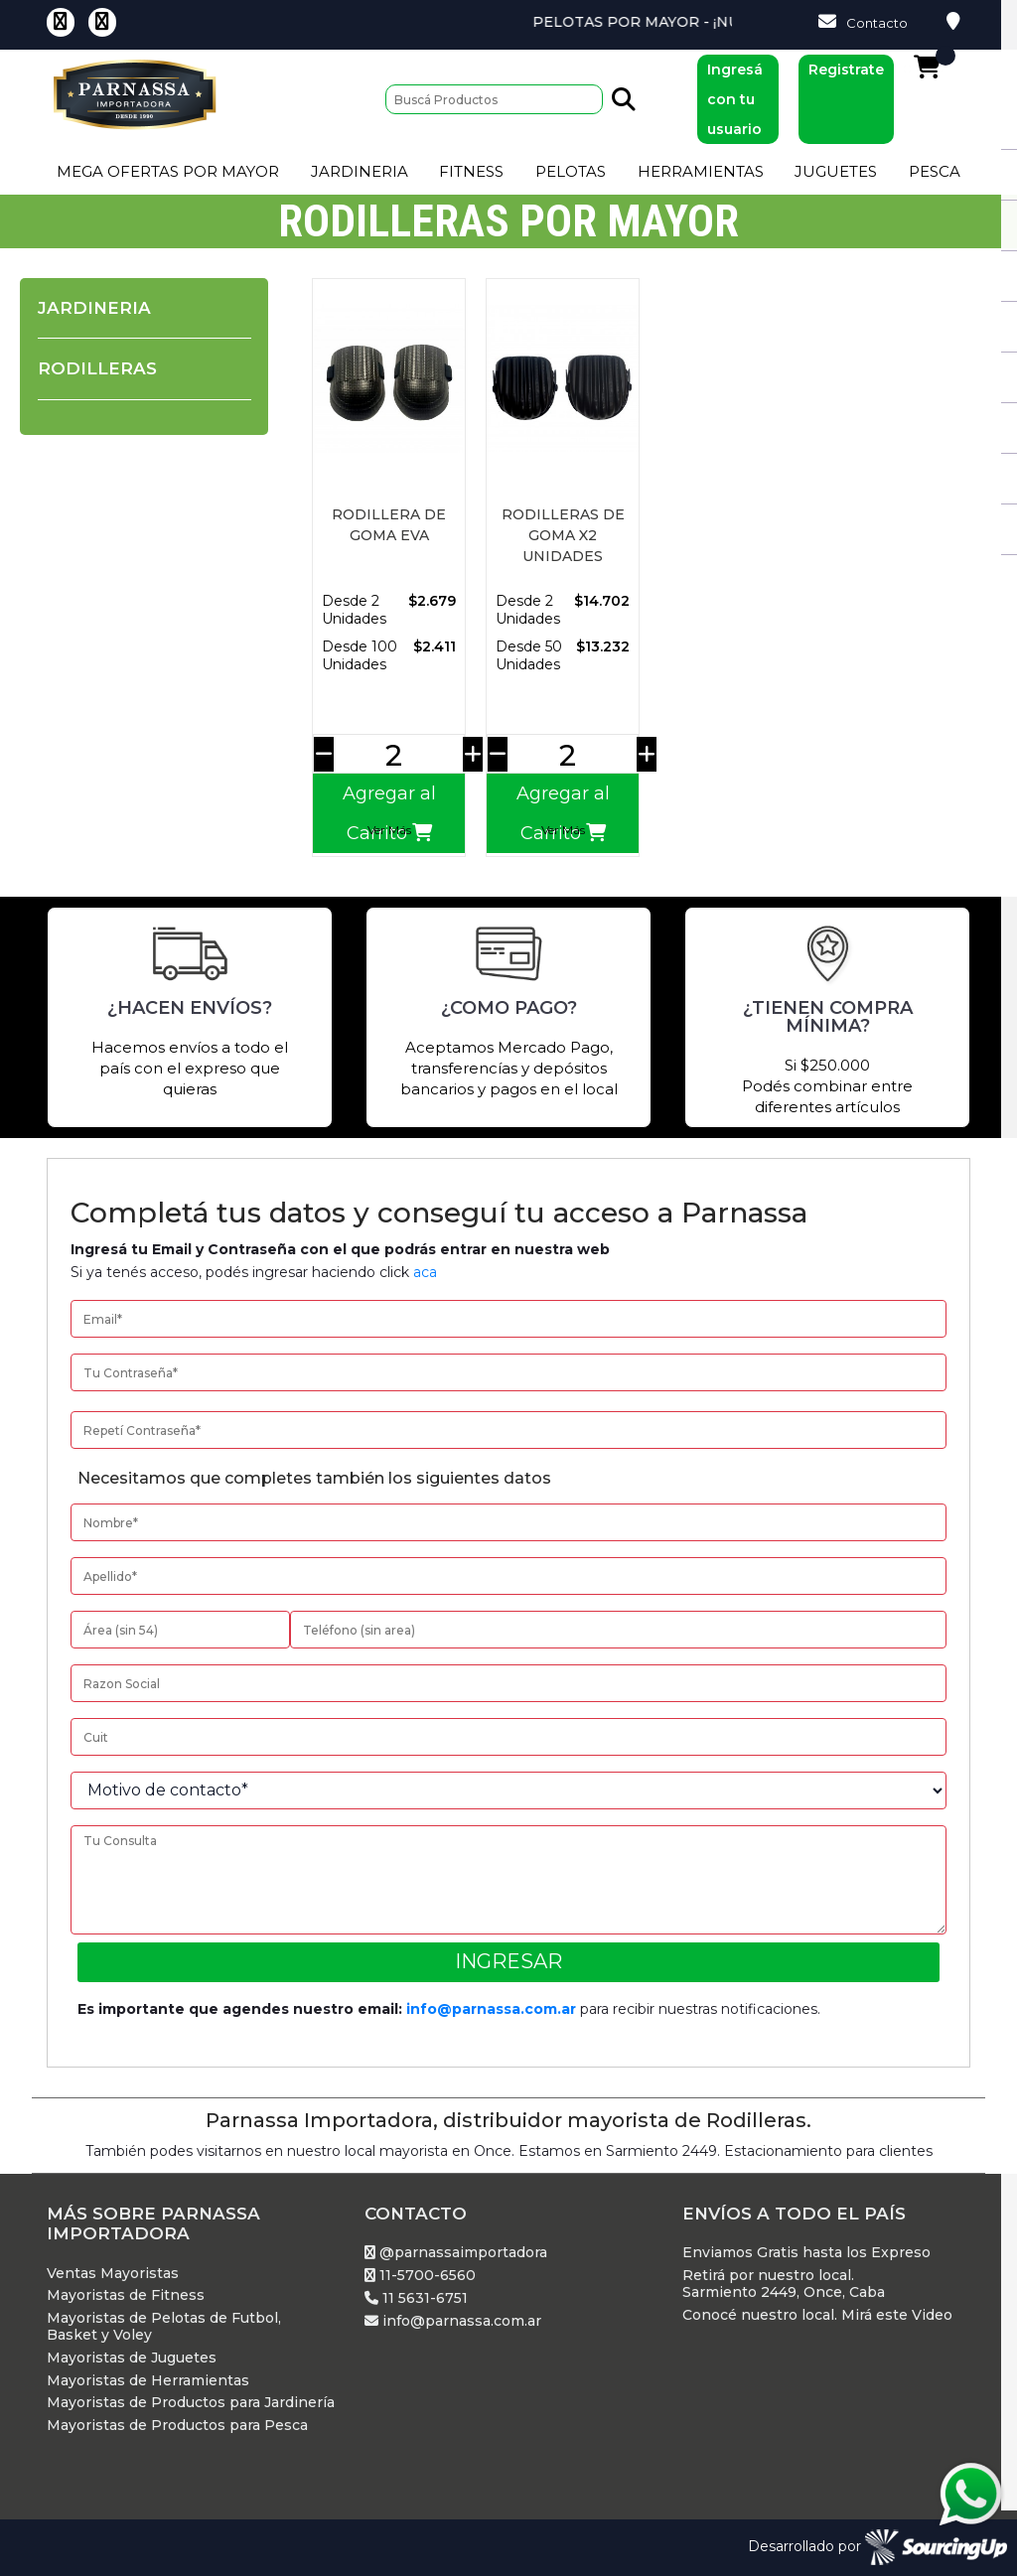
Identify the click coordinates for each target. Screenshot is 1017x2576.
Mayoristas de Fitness (126, 2295)
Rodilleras (97, 368)
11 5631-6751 (416, 2298)
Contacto (863, 22)
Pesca (934, 171)
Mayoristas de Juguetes (132, 2358)
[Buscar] (494, 99)
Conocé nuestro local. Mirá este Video (817, 2315)
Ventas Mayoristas (113, 2273)
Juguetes (836, 171)
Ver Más (389, 829)
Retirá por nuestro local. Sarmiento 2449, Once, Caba (783, 2284)
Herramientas (701, 171)
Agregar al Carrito (389, 813)
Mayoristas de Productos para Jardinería (191, 2402)
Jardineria (359, 171)
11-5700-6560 (420, 2275)
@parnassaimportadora (455, 2252)
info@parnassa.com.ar (491, 2009)
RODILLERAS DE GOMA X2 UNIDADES (563, 535)
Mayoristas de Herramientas (148, 2380)
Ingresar (508, 1961)
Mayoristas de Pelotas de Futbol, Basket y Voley (164, 2327)
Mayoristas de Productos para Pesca (177, 2425)
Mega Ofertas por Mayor (168, 171)
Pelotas (570, 171)
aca (425, 1272)
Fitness (471, 171)
